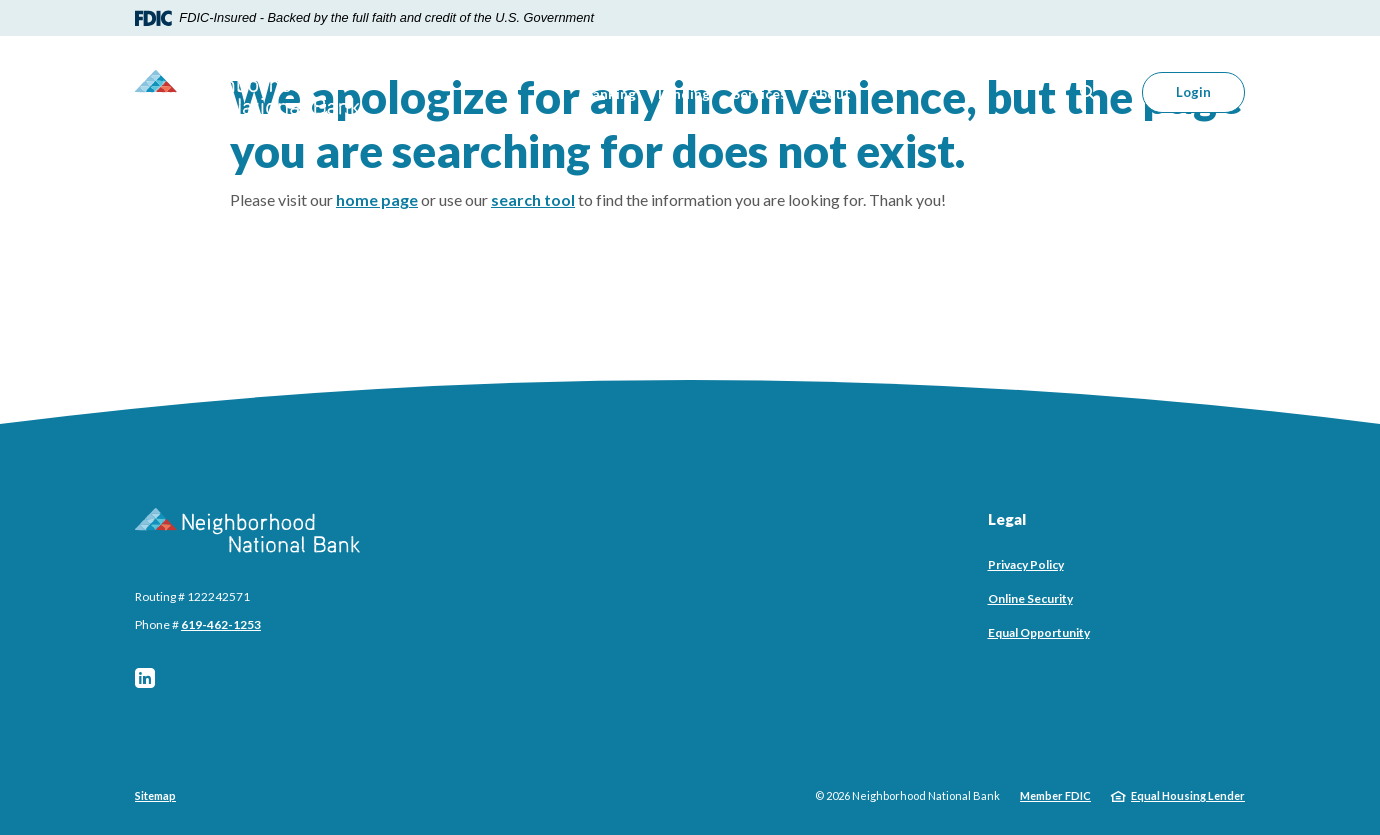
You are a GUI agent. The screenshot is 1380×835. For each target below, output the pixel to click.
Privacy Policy (1026, 564)
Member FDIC (1055, 795)
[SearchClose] (1088, 92)
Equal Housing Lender (1188, 795)
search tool (533, 199)
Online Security (1030, 598)
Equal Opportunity (1039, 632)
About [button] (830, 93)
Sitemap (155, 795)
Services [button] (759, 93)
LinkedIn (145, 678)
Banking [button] (609, 93)
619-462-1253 (221, 624)
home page (377, 199)
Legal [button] (1007, 519)
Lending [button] (684, 93)
